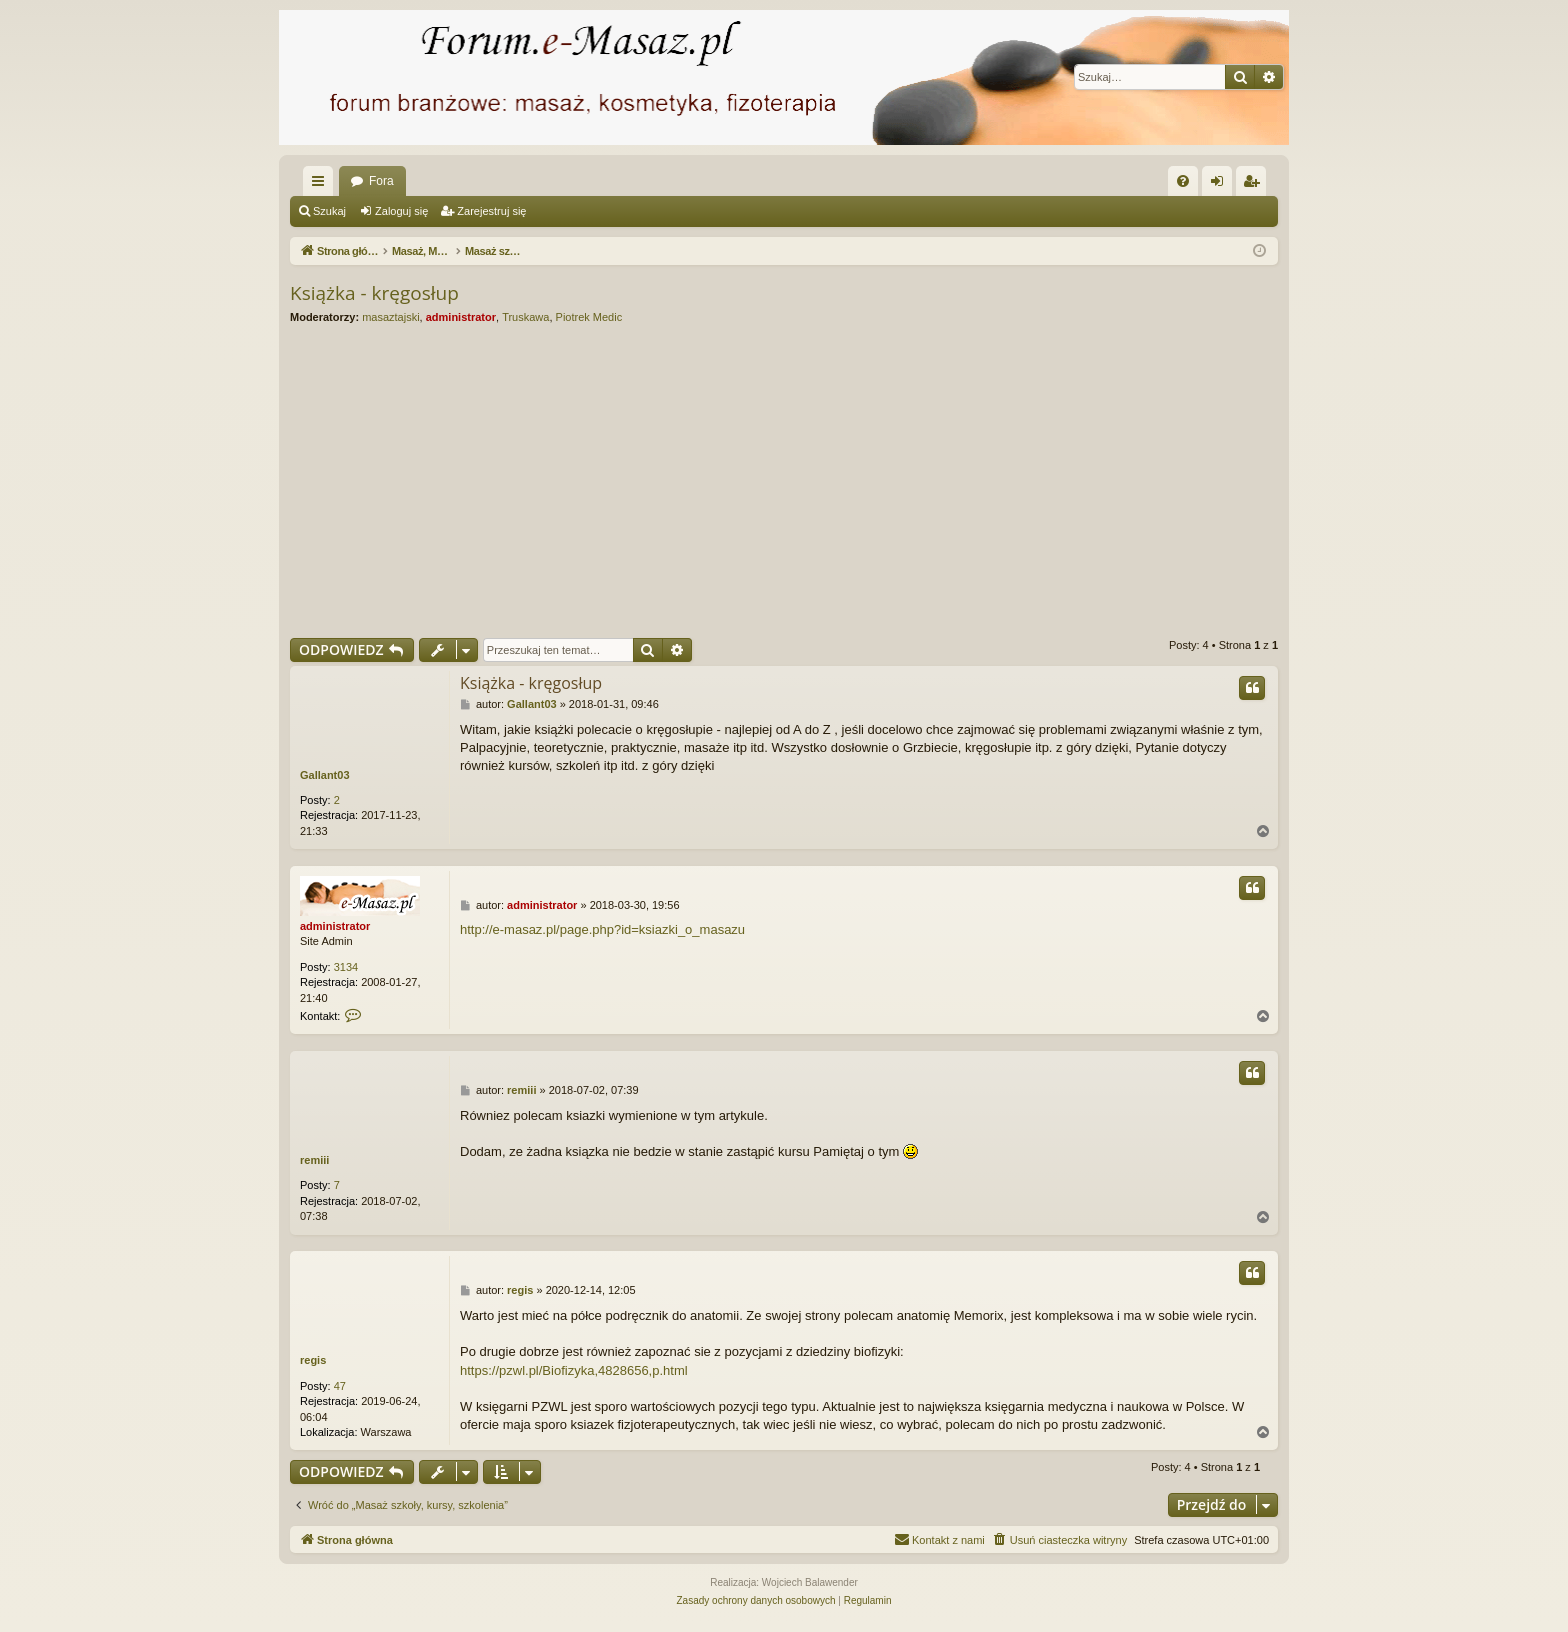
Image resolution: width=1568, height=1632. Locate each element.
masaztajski (390, 317)
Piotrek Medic (589, 317)
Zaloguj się (401, 211)
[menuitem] (1183, 181)
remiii (314, 1160)
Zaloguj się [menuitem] (1221, 185)
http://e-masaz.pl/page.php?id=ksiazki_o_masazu (602, 929)
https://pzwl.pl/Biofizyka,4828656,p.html (574, 1370)
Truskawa (525, 317)
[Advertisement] (890, 481)
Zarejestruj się (491, 211)
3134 (346, 967)
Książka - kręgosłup (374, 293)
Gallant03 (325, 775)
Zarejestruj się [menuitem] (1255, 185)
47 (340, 1386)
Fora (381, 181)
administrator (461, 317)
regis (313, 1360)
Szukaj (329, 211)
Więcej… (322, 185)
